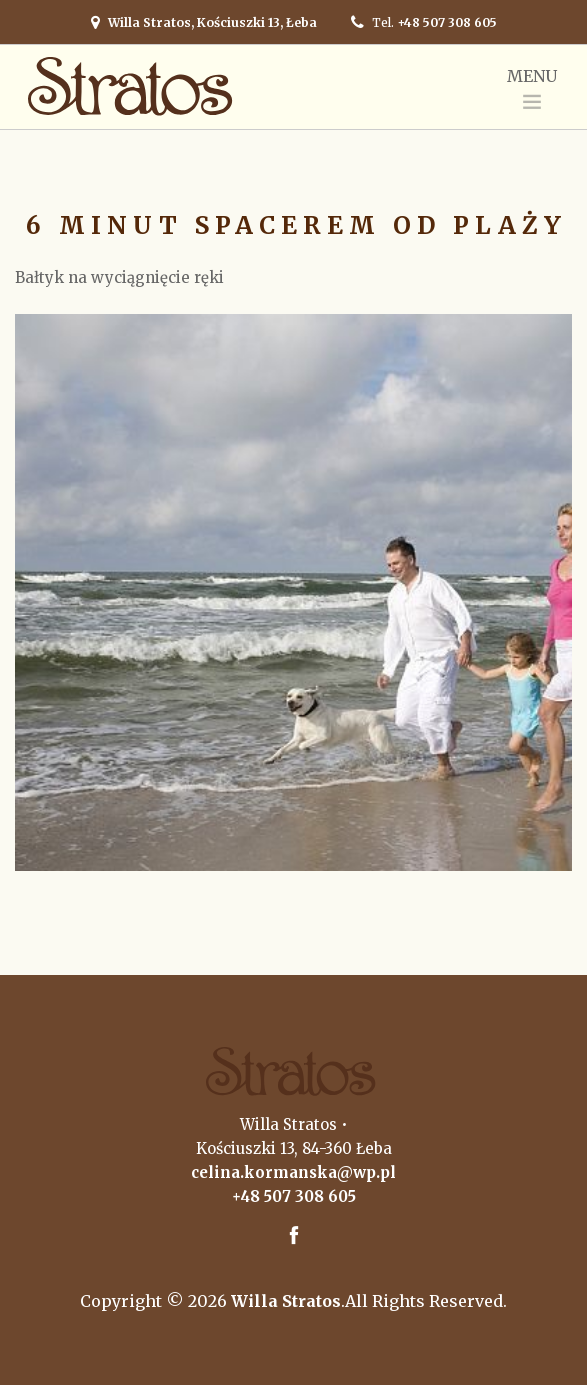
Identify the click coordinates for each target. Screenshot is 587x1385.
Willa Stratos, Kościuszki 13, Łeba (212, 22)
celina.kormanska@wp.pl (293, 1172)
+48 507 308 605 (447, 22)
